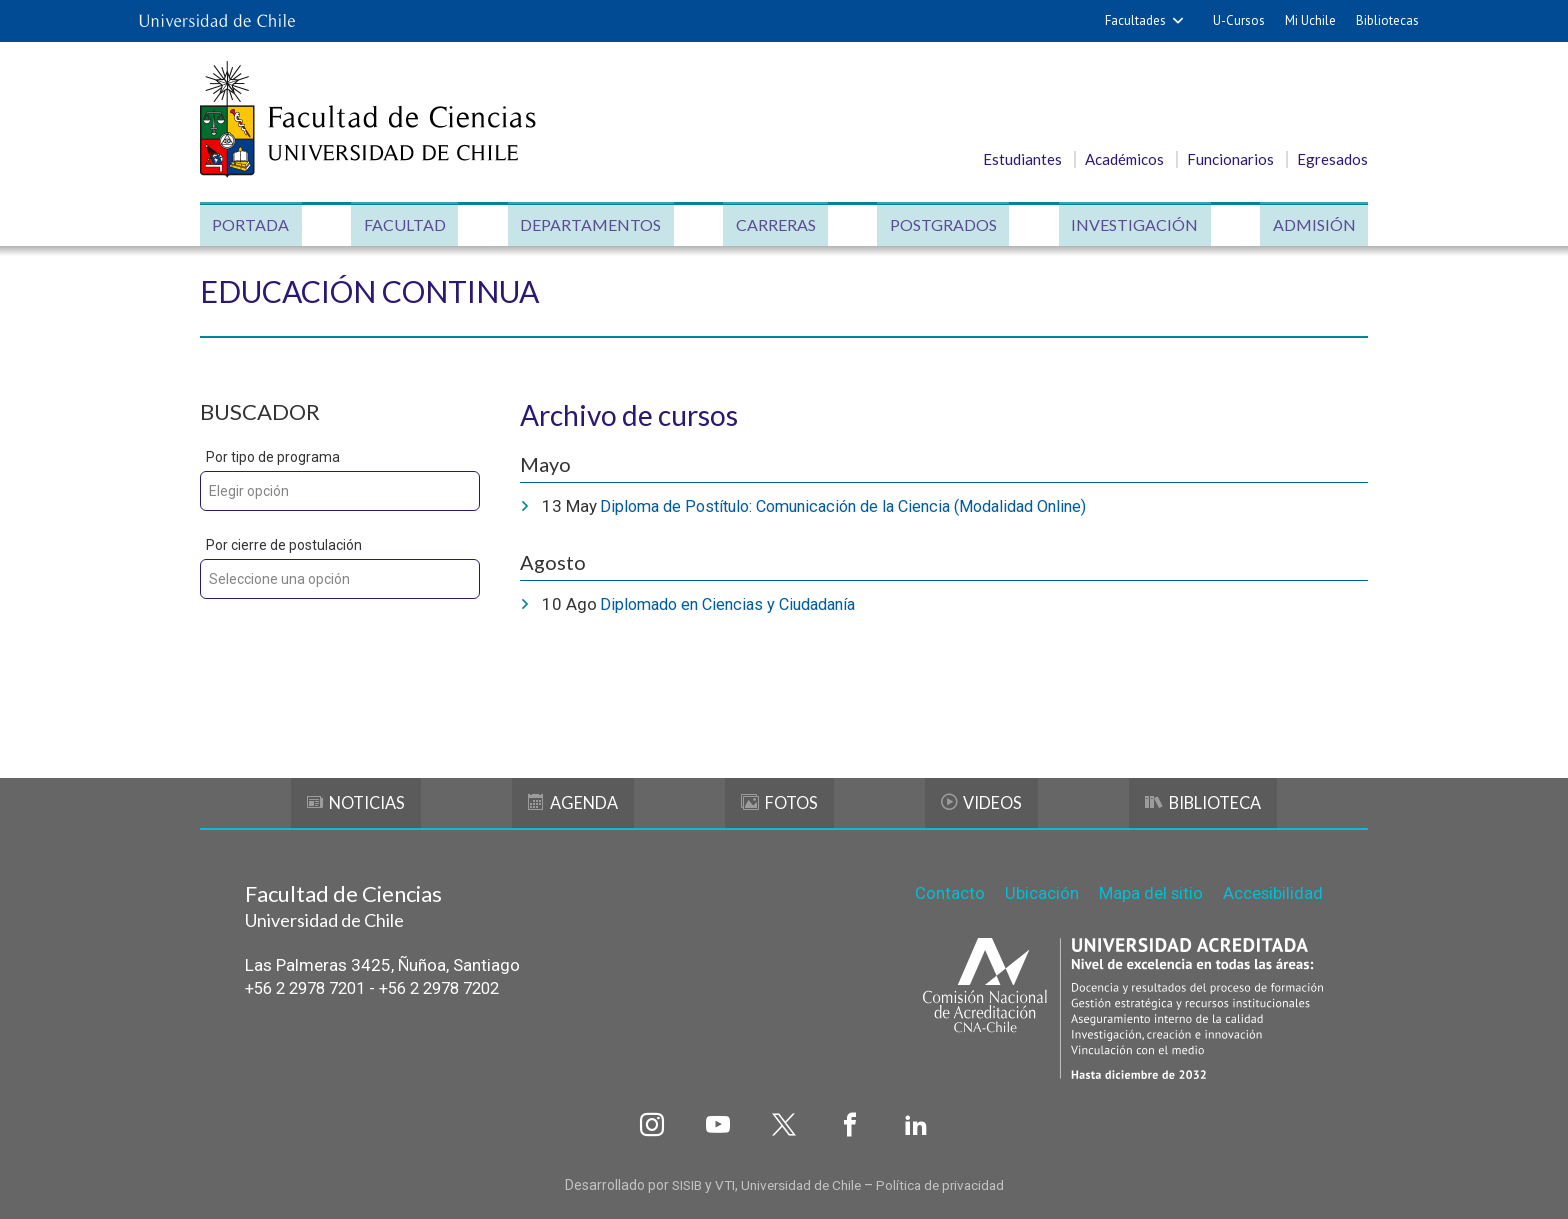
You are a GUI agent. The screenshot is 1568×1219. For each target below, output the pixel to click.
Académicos (1124, 159)
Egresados (1332, 159)
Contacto (948, 890)
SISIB (680, 1181)
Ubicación (1040, 890)
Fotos (779, 801)
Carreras (775, 225)
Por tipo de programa (273, 458)
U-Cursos (1239, 20)
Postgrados (942, 225)
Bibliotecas (1387, 20)
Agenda (574, 801)
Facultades (1135, 20)
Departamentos (591, 225)
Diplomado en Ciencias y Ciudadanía (736, 604)
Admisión (1310, 225)
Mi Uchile (1310, 20)
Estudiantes (1022, 159)
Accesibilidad (1272, 890)
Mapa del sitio (1149, 890)
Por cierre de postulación (284, 546)
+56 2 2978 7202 (457, 987)
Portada (254, 225)
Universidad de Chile (800, 1181)
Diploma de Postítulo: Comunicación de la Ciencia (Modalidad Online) (859, 507)
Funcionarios (1230, 159)
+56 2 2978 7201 (311, 987)
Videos (980, 801)
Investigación (1132, 225)
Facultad (407, 225)
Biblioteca (1202, 801)
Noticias (356, 801)
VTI (720, 1181)
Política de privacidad (945, 1181)
